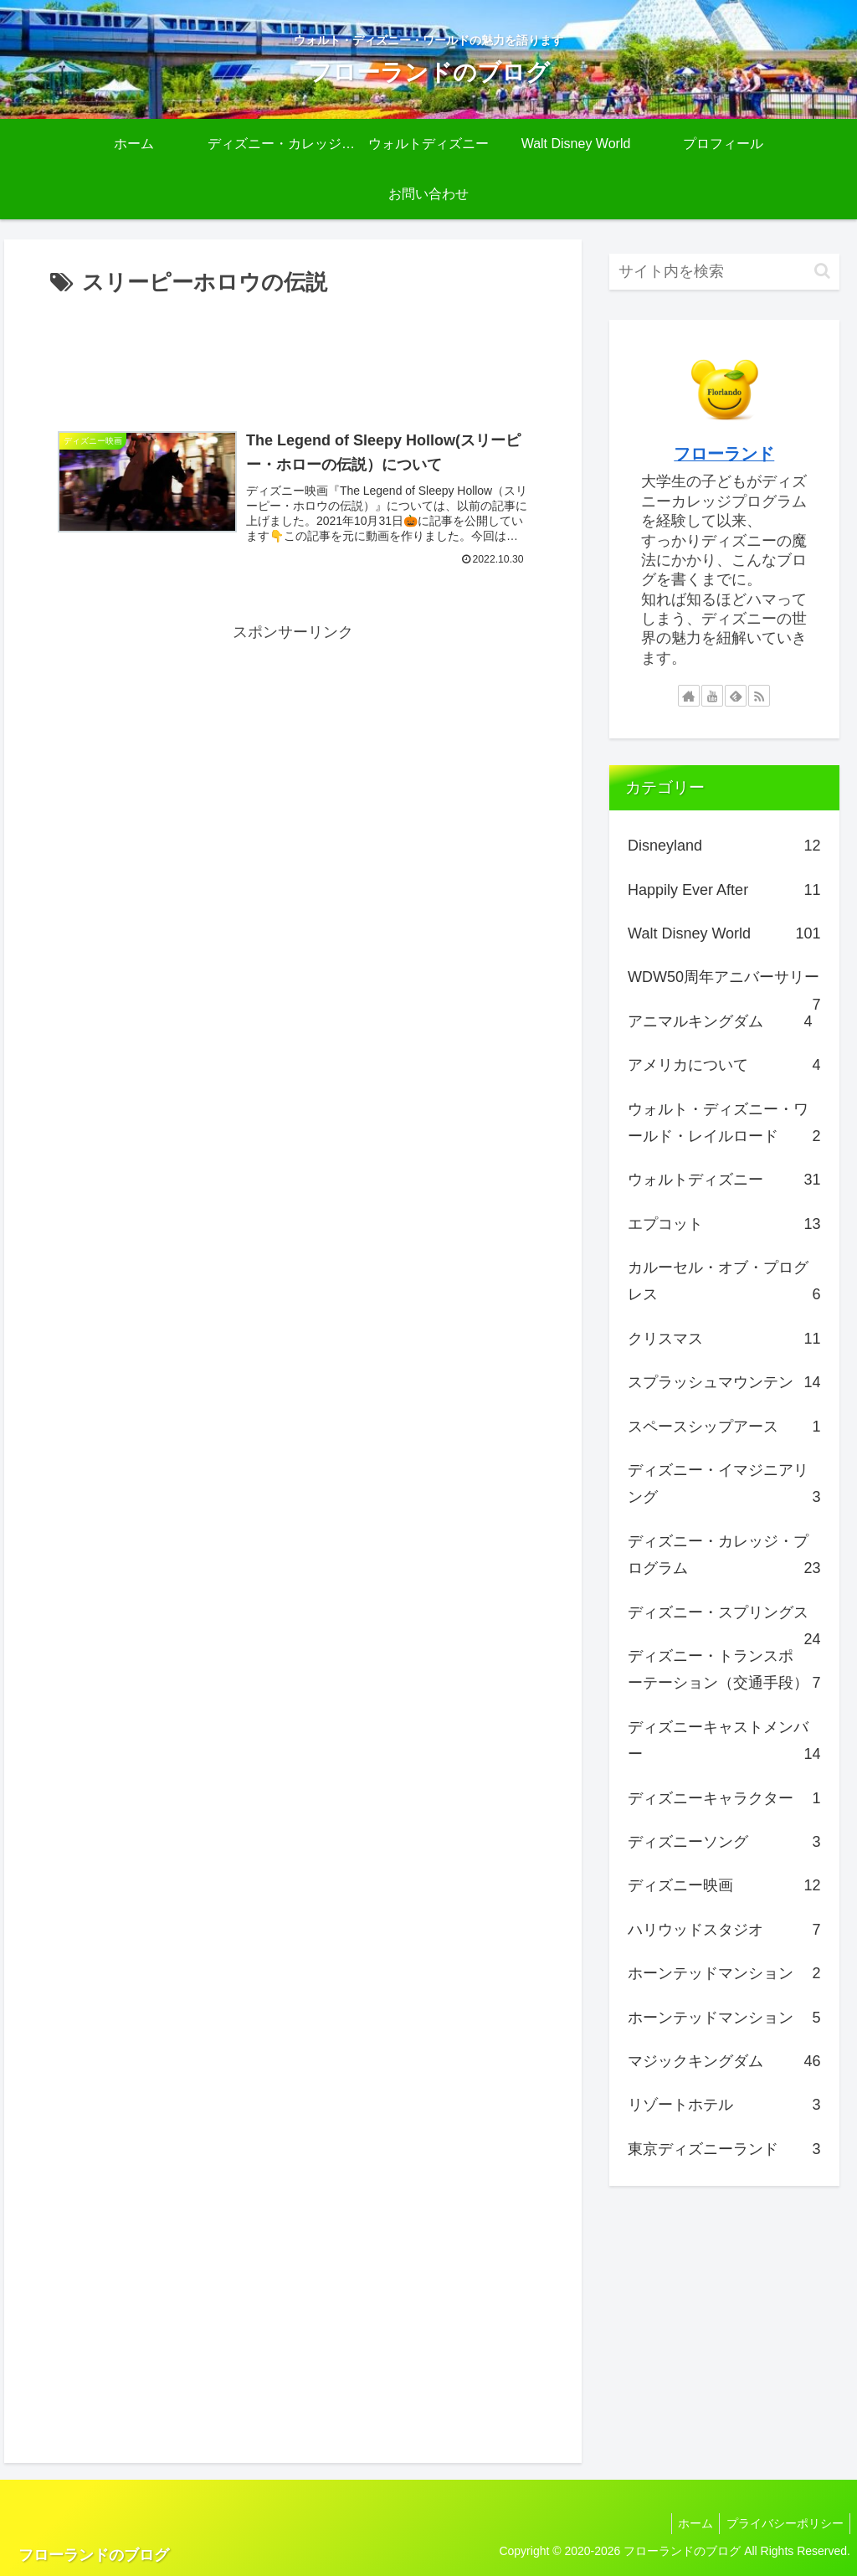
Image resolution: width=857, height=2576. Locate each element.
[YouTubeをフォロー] (712, 696)
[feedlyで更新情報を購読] (736, 696)
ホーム (688, 2523)
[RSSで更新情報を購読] (759, 696)
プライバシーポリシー (782, 2523)
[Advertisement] (293, 352)
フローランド (724, 454)
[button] (822, 270)
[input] (724, 272)
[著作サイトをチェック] (689, 696)
